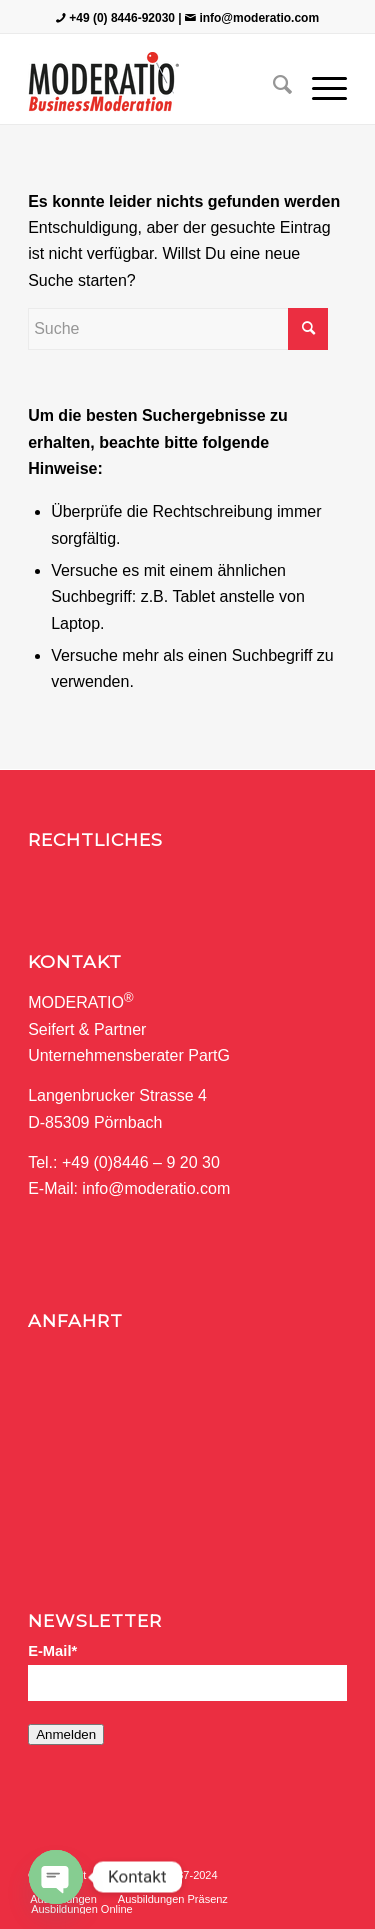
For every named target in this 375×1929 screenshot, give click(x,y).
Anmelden (66, 1734)
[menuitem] (272, 84)
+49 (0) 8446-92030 (122, 18)
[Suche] (272, 84)
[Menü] (319, 84)
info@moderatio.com (259, 18)
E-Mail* (52, 1651)
